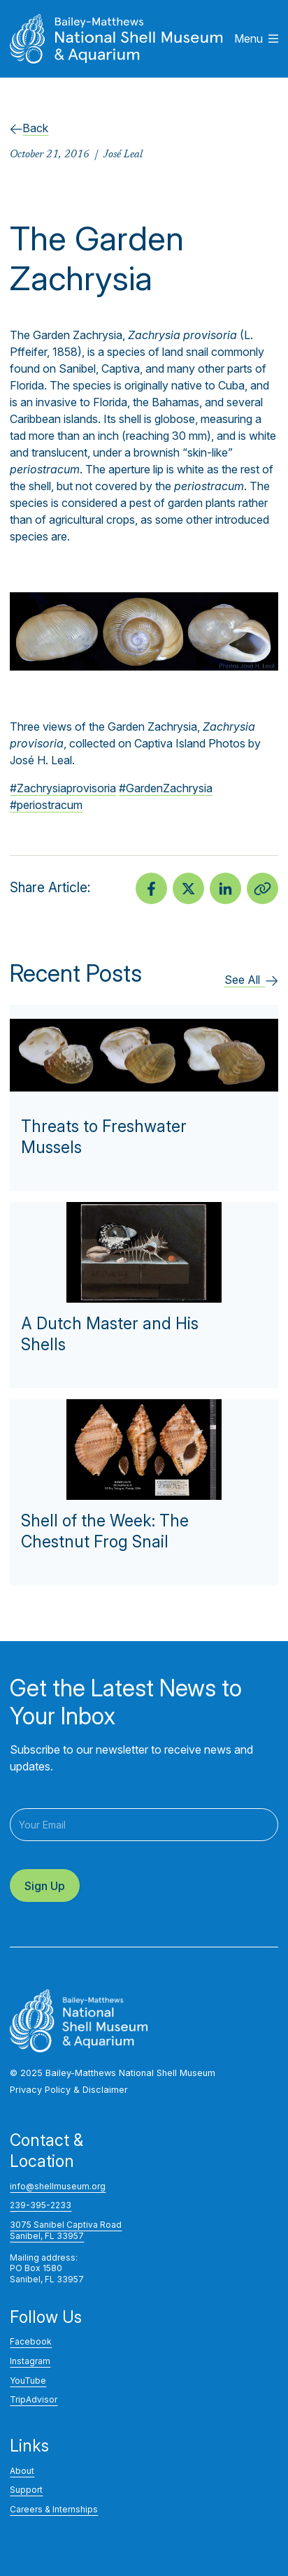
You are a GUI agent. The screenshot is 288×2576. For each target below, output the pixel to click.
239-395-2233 (40, 2205)
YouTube (28, 2380)
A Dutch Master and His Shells (110, 1334)
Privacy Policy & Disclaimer (69, 2089)
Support (26, 2489)
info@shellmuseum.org (58, 2186)
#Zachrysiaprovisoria (63, 788)
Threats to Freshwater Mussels (104, 1137)
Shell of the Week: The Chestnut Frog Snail (105, 1531)
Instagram (30, 2361)
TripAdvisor (33, 2399)
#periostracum (46, 805)
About (22, 2471)
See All (251, 980)
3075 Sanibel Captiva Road (66, 2224)
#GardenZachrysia (166, 788)
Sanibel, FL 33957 (47, 2236)
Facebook (31, 2341)
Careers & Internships (54, 2509)
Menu (256, 38)
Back (29, 128)
